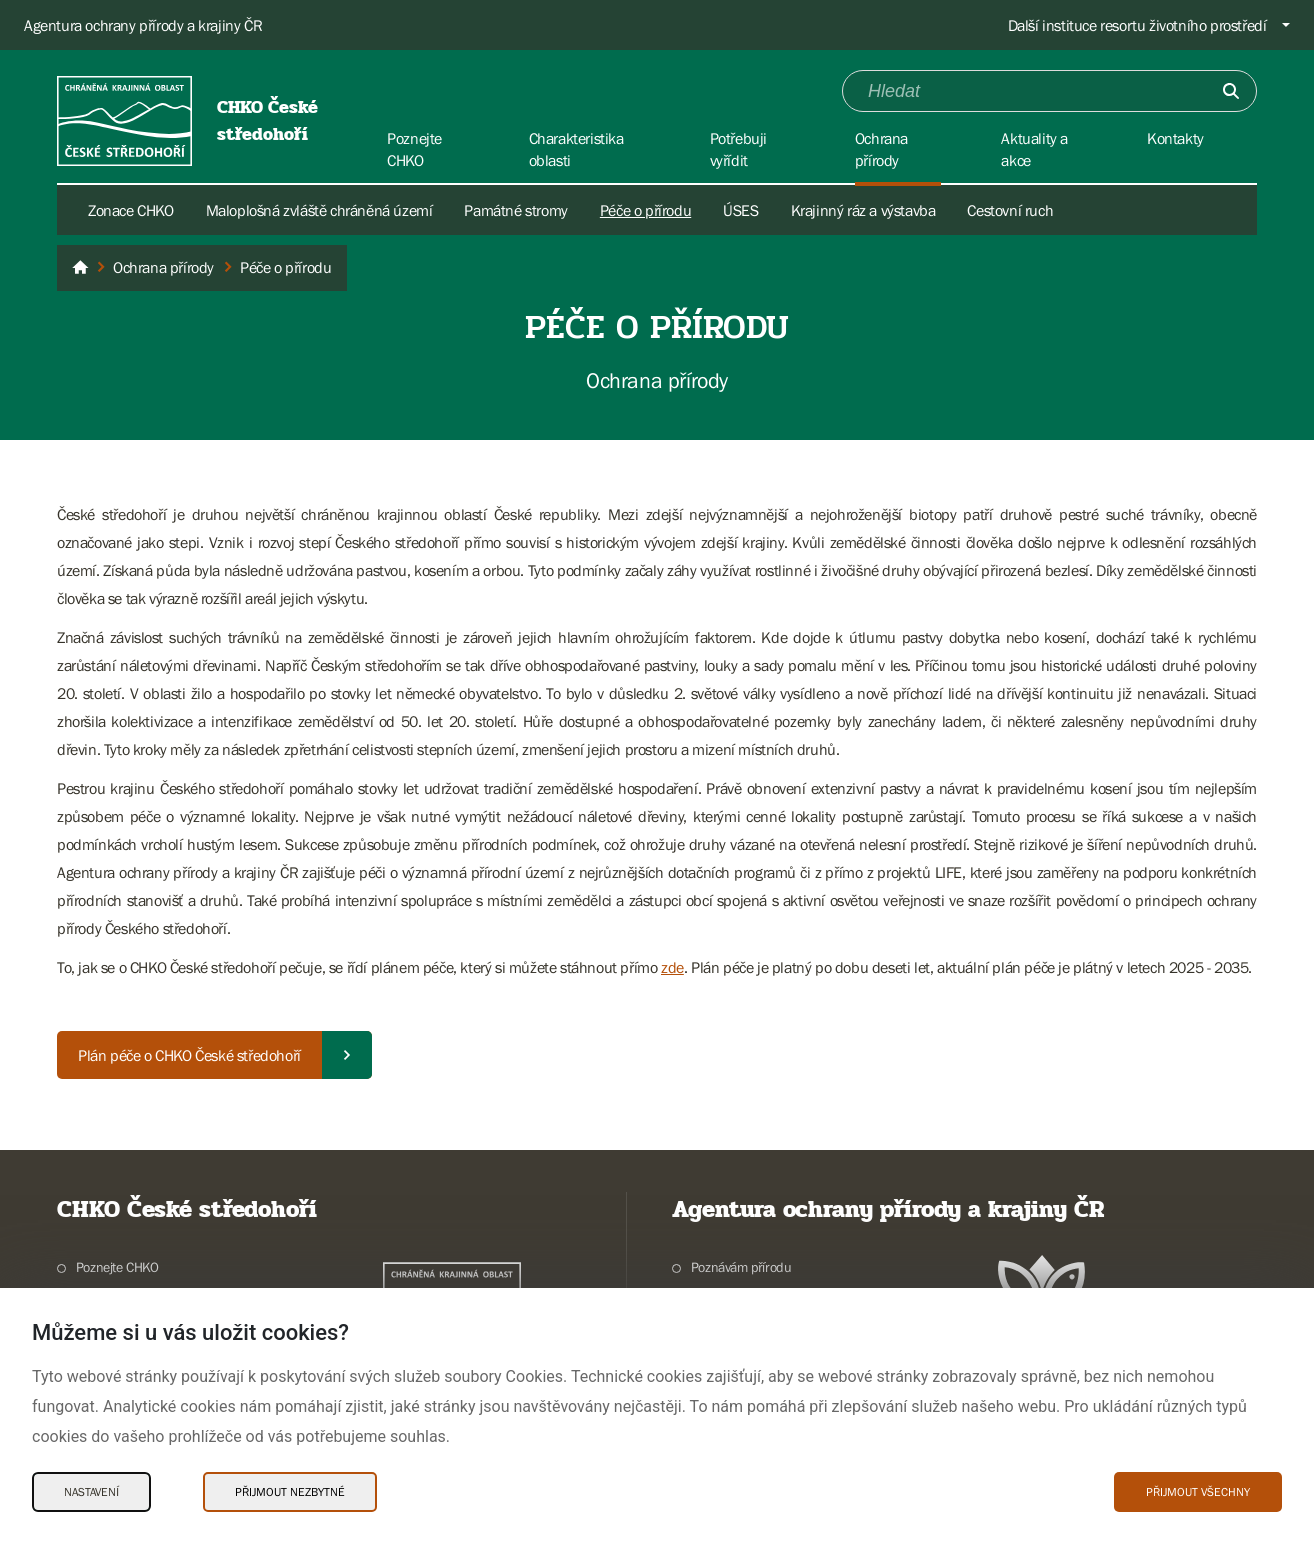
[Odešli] (1231, 91)
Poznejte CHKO (117, 1267)
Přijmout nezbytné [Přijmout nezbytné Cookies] (290, 1492)
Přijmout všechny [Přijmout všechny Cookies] (1198, 1492)
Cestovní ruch (1010, 210)
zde (672, 967)
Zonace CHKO (131, 210)
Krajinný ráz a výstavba (863, 210)
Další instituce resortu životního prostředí (1137, 25)
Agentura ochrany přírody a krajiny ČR (143, 25)
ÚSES (740, 210)
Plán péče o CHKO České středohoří (189, 1055)
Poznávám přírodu (741, 1267)
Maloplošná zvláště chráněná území (319, 210)
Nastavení (91, 1492)
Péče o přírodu (645, 210)
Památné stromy (515, 210)
